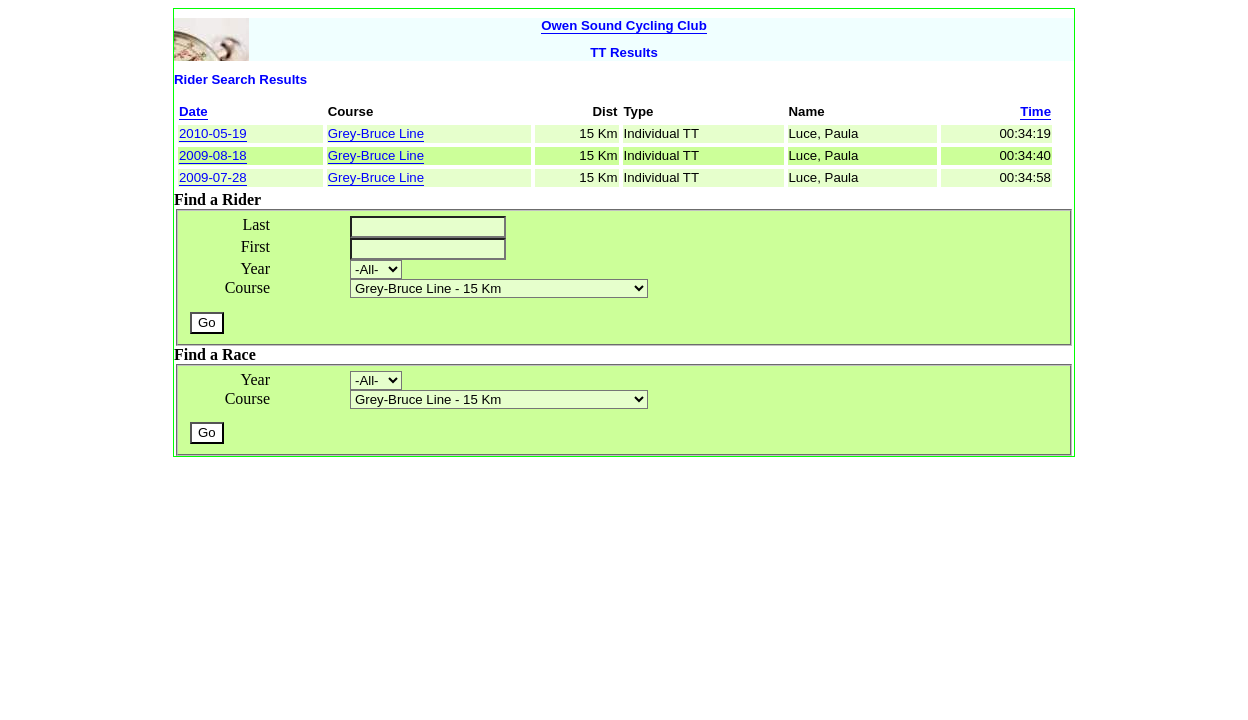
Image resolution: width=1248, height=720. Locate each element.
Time (1035, 111)
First (255, 246)
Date (193, 111)
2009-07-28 (213, 177)
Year (255, 268)
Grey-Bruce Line (376, 133)
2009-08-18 (213, 155)
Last (256, 224)
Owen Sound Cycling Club (623, 25)
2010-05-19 (213, 133)
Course (247, 287)
